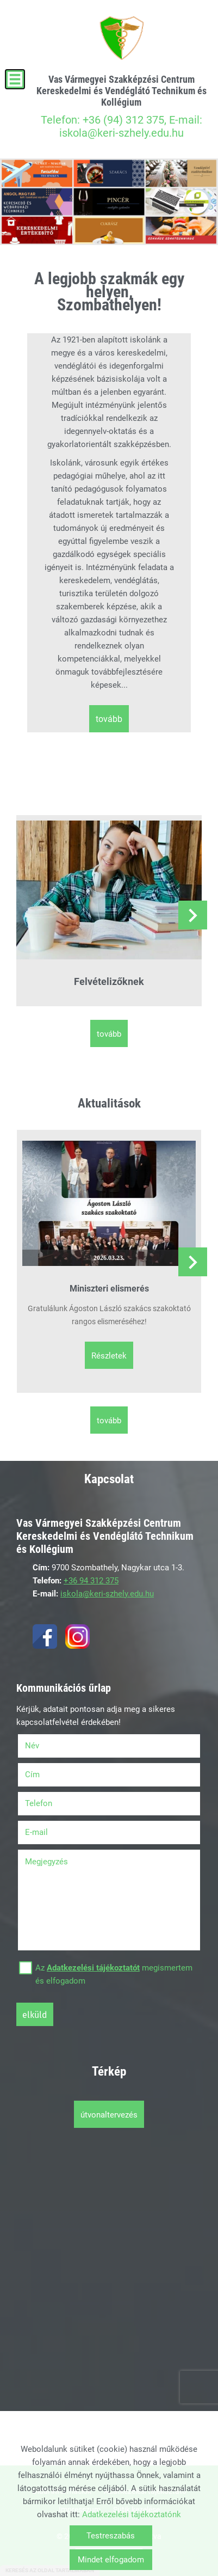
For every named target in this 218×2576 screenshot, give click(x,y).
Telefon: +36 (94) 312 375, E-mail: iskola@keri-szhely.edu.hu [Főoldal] (121, 106)
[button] (192, 915)
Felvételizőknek (109, 981)
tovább (109, 719)
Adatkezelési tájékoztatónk (131, 2514)
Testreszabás (110, 2536)
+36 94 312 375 (91, 1581)
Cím (32, 1774)
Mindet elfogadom (111, 2560)
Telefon (52, 1803)
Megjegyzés (46, 1862)
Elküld (34, 2015)
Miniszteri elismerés (109, 1288)
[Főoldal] (121, 38)
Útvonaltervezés (109, 2115)
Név (46, 1746)
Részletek (109, 1356)
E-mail (50, 1832)
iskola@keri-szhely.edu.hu (107, 1594)
